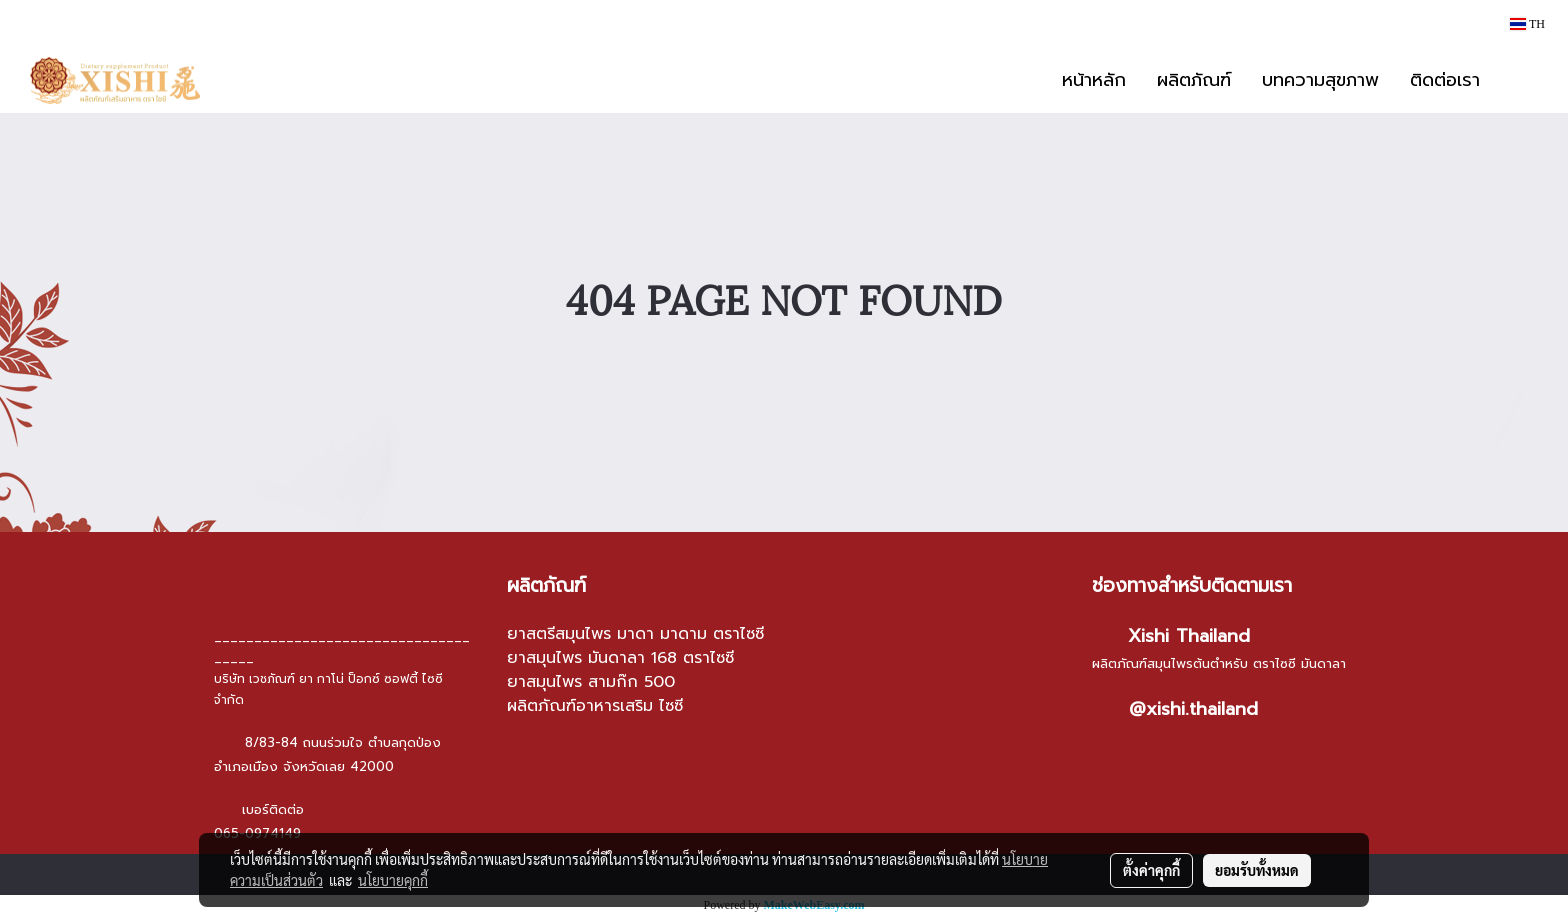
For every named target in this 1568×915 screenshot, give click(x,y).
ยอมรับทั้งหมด (1257, 870)
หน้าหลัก (1094, 80)
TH (1527, 24)
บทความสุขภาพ (1320, 80)
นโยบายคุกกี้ (393, 880)
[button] (1525, 81)
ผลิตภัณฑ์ (1194, 80)
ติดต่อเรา (1445, 80)
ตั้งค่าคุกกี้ (1151, 870)
